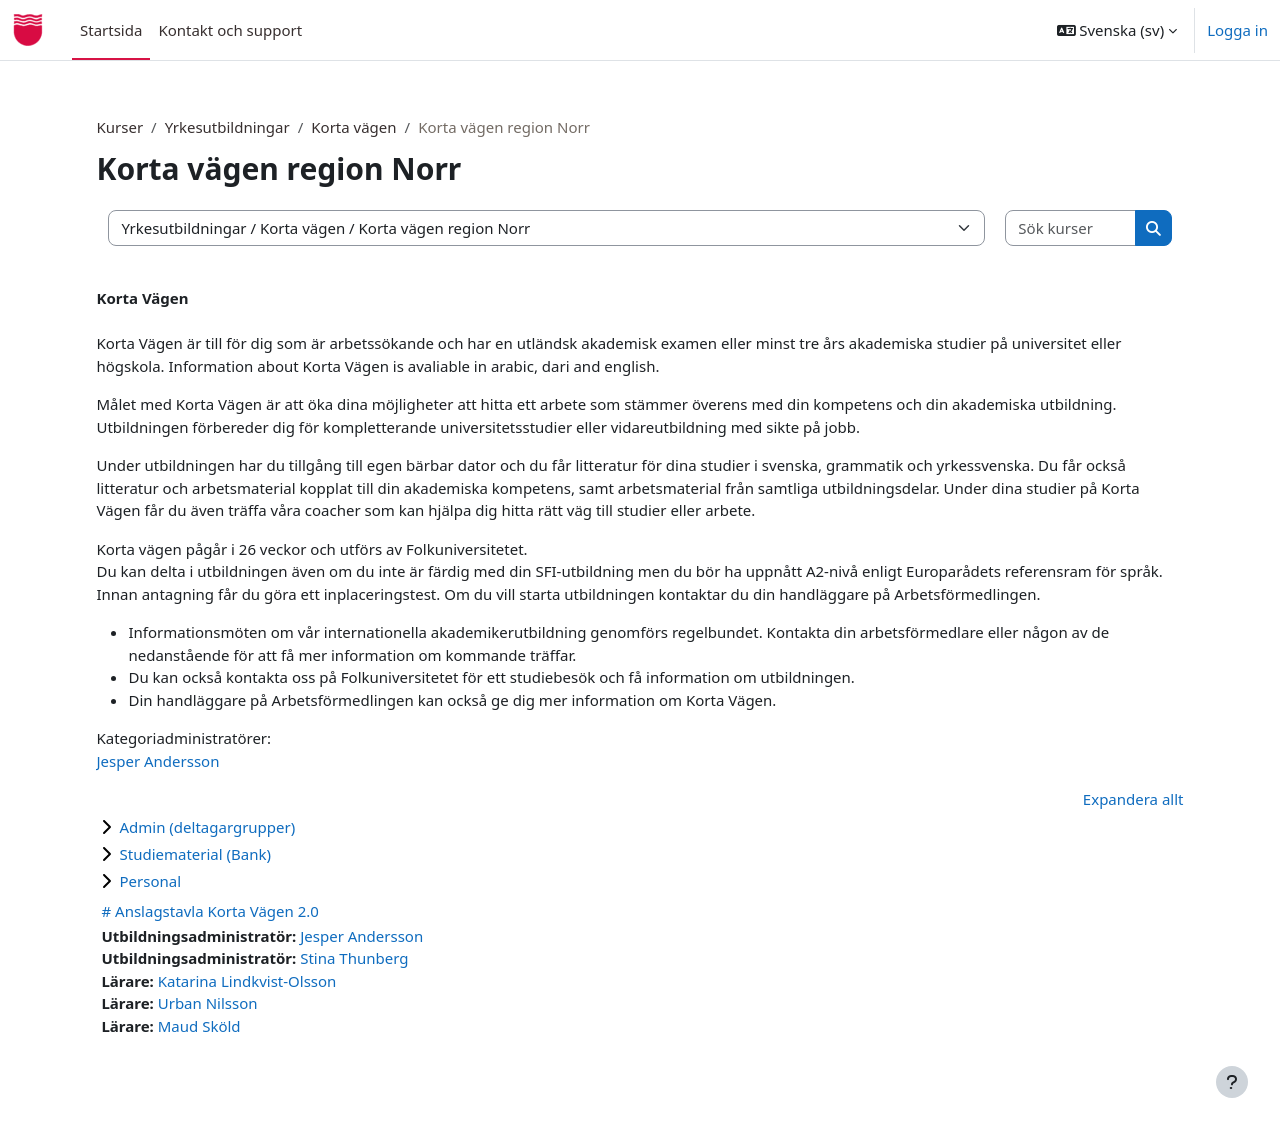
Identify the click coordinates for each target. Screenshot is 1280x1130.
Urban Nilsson (241, 1003)
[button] (1117, 30)
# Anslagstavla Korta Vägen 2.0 (243, 911)
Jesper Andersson (191, 761)
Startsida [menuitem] (111, 30)
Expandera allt (1099, 799)
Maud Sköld (232, 1026)
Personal (184, 881)
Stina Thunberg (388, 958)
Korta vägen (387, 127)
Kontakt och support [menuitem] (230, 30)
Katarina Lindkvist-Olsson (280, 981)
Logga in (1237, 30)
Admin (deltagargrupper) (241, 827)
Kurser (153, 127)
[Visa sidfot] (1232, 1082)
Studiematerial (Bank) (229, 854)
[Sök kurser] (1042, 228)
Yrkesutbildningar (260, 127)
